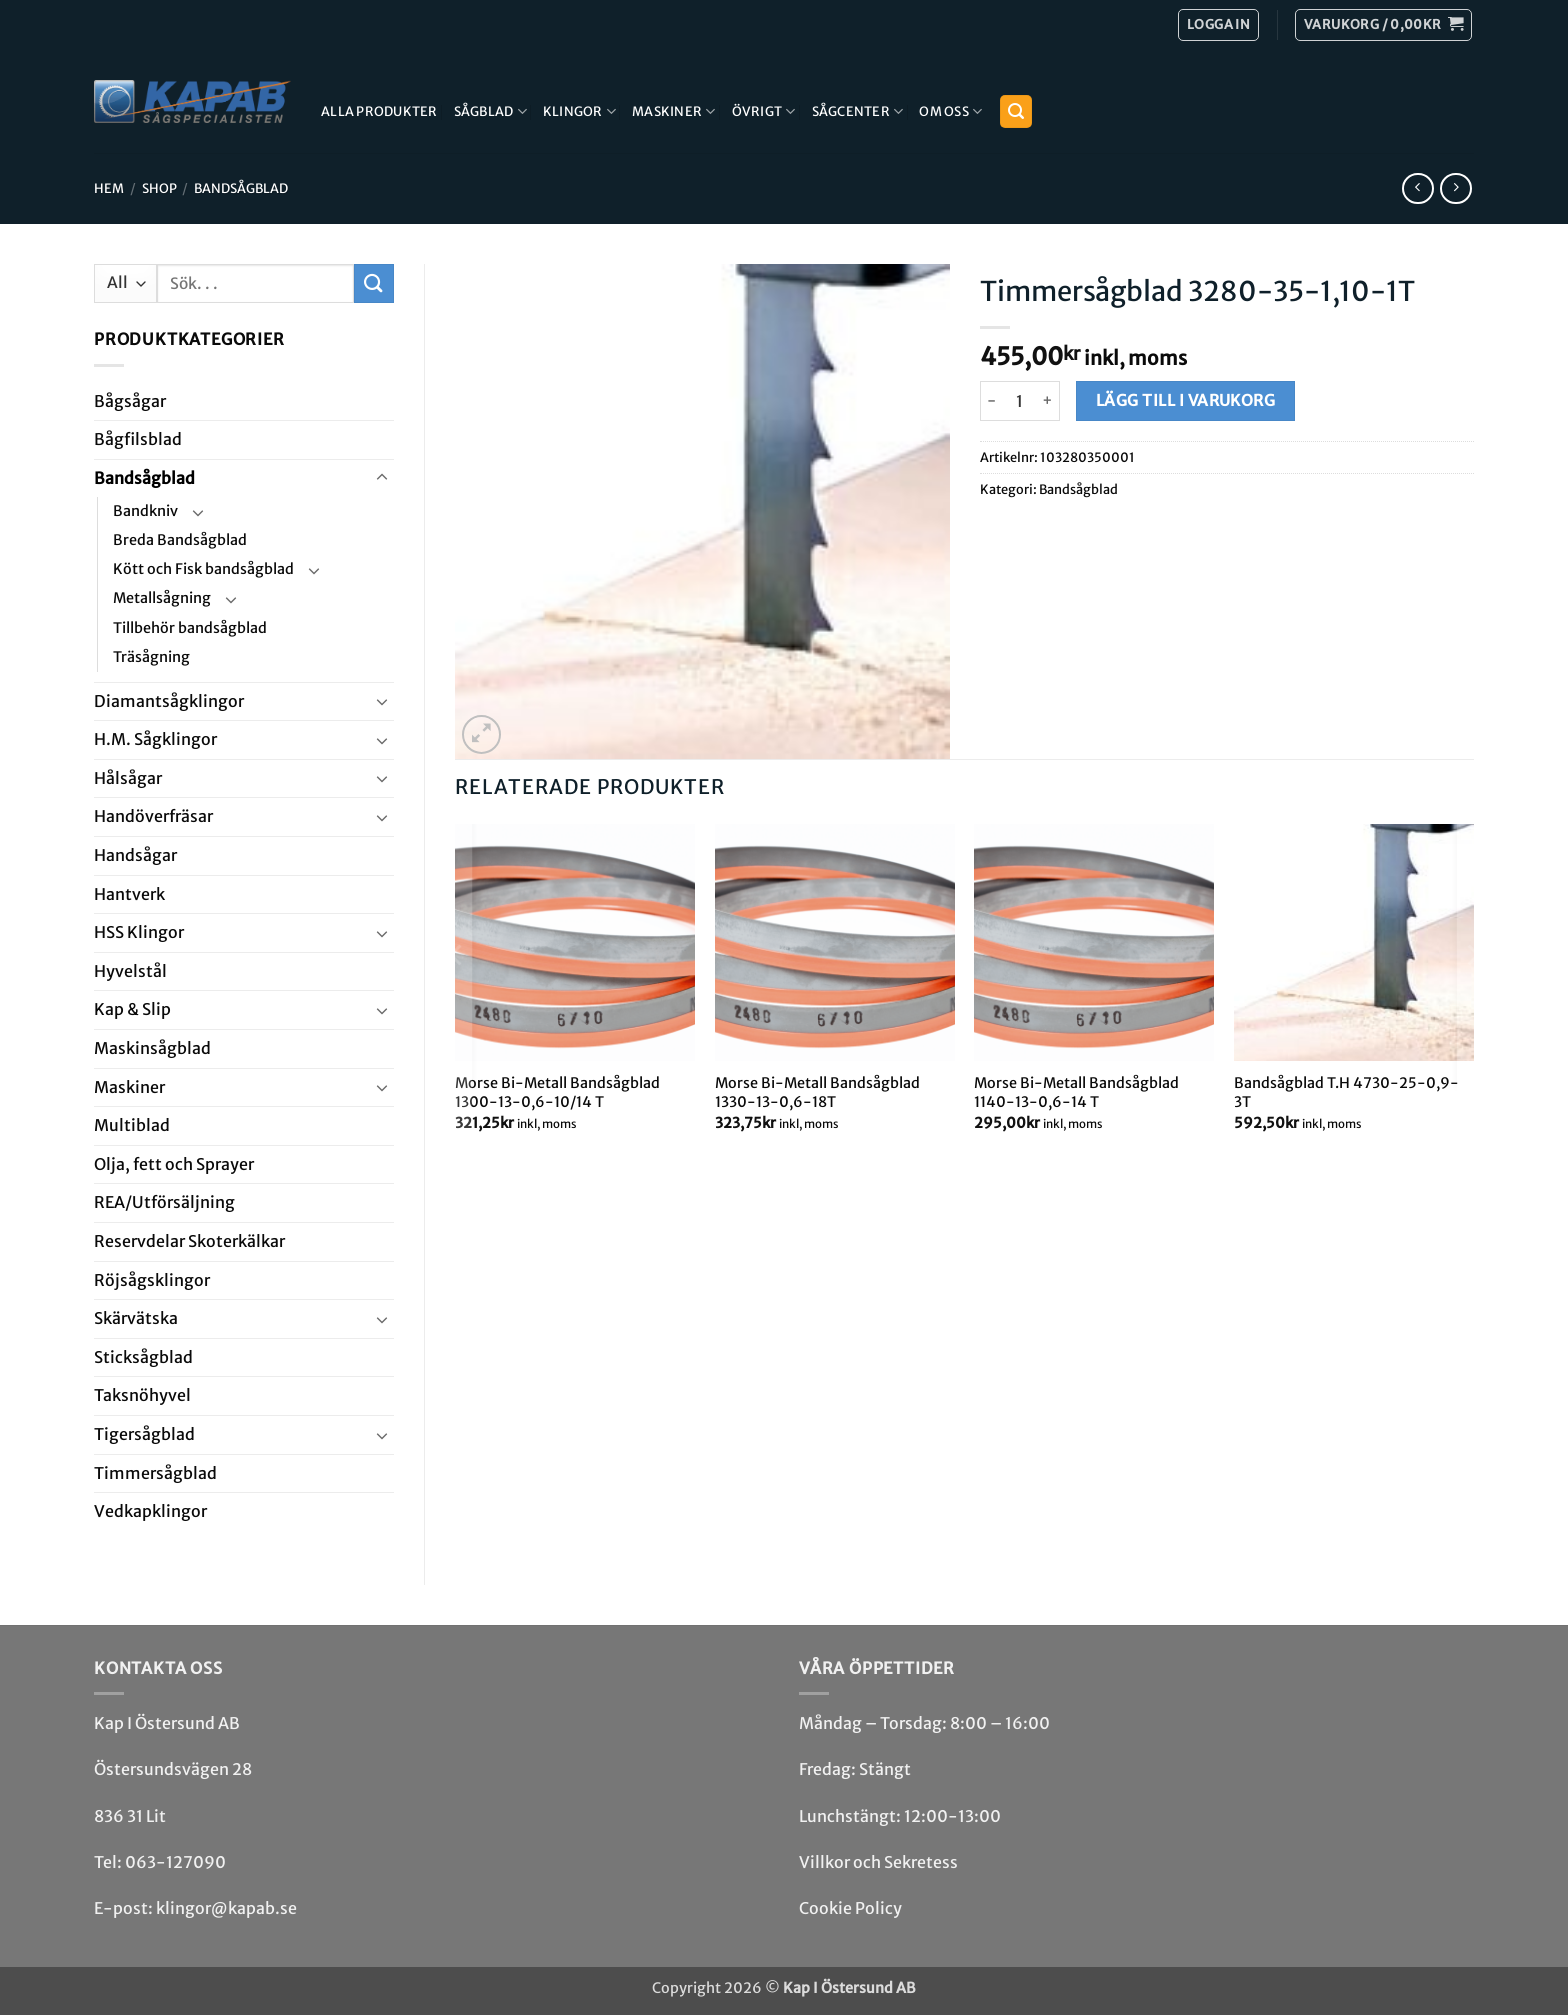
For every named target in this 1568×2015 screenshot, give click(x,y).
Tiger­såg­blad (144, 1434)
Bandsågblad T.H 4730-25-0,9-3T (1346, 1092)
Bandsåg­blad (241, 188)
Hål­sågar (128, 778)
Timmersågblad (155, 1473)
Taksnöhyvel (142, 1395)
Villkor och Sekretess (878, 1862)
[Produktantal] (1020, 401)
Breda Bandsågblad (180, 540)
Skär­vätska (136, 1318)
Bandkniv (145, 511)
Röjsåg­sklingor (152, 1280)
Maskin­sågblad (152, 1048)
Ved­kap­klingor (150, 1511)
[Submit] (374, 283)
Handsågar (135, 855)
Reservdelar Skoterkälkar (189, 1241)
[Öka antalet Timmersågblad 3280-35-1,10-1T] (1048, 401)
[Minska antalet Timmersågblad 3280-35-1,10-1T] (992, 401)
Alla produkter (379, 111)
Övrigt (764, 111)
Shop (159, 188)
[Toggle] (382, 478)
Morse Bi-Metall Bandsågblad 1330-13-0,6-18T (817, 1092)
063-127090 (175, 1862)
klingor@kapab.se (226, 1908)
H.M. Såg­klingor (155, 739)
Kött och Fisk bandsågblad (203, 569)
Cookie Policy (850, 1908)
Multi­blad (132, 1125)
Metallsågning (162, 598)
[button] (1383, 25)
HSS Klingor (139, 932)
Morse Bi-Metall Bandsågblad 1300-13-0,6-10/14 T (557, 1092)
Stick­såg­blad (143, 1357)
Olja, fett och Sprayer (174, 1164)
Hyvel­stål (130, 971)
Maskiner (674, 111)
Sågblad (490, 111)
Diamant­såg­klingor (169, 701)
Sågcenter (858, 111)
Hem (109, 188)
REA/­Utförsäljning (164, 1202)
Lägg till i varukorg (1185, 400)
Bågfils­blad (138, 439)
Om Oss (950, 111)
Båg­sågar (130, 401)
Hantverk (129, 894)
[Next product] (1417, 188)
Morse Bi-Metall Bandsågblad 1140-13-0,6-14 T (1076, 1092)
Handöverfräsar (153, 816)
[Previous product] (1455, 188)
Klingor (579, 111)
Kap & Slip (132, 1009)
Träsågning (151, 657)
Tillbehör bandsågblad (190, 628)
